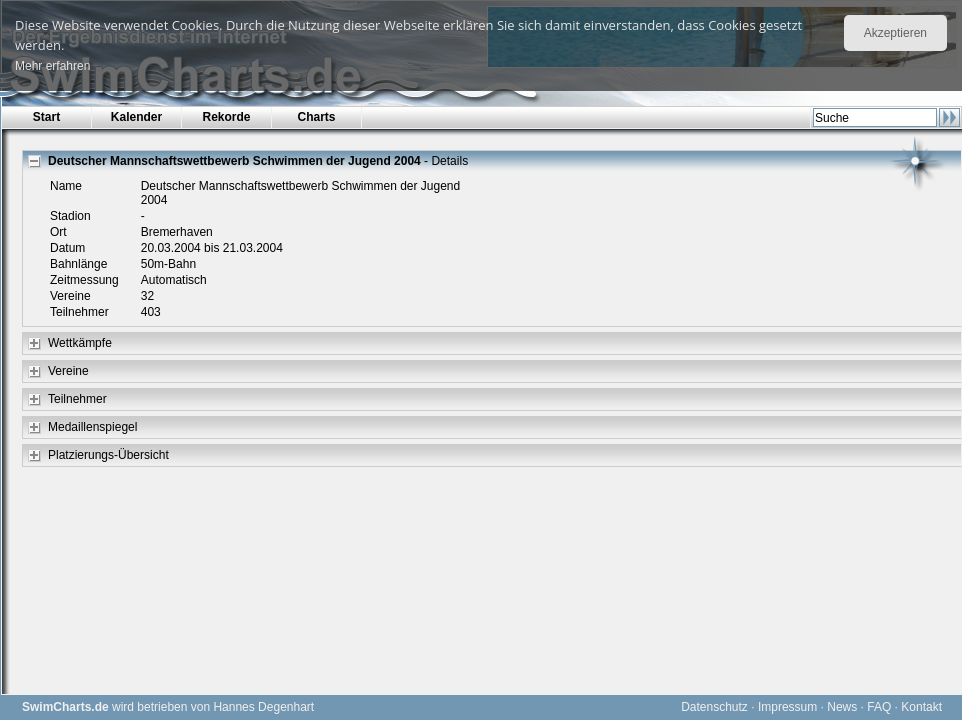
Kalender (136, 117)
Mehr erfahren (52, 66)
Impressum (787, 707)
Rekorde (226, 117)
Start (46, 117)
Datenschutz (714, 707)
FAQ (879, 707)
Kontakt (921, 707)
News (842, 707)
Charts (316, 117)
